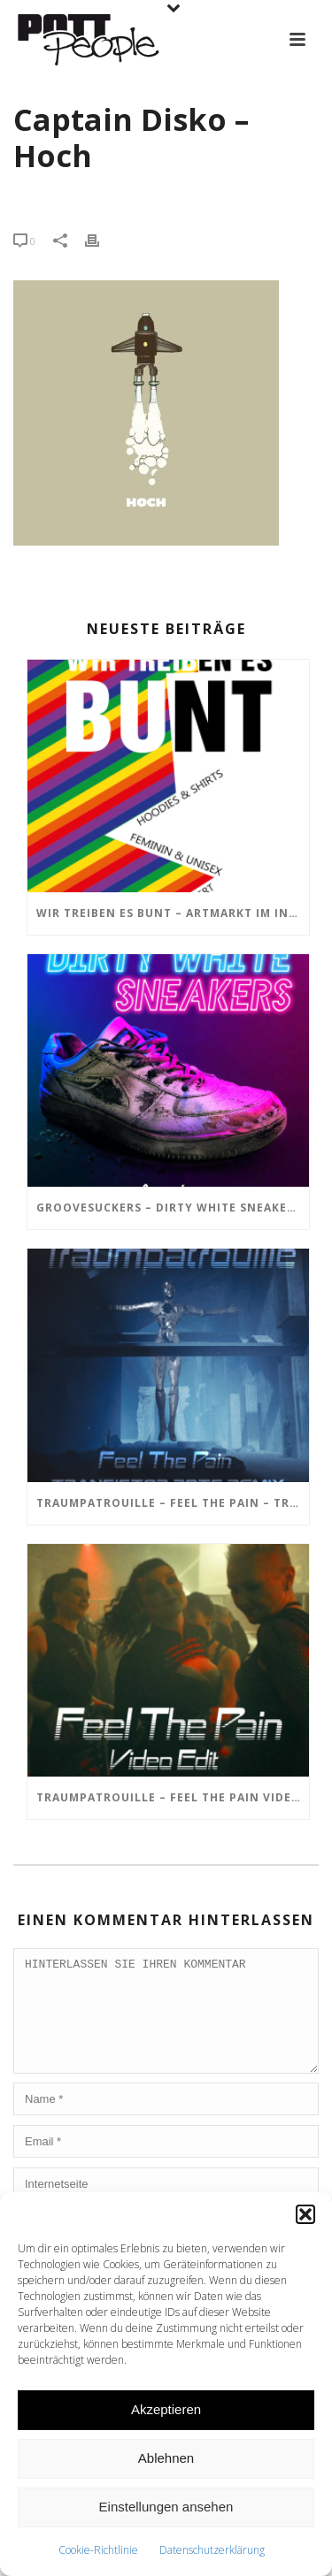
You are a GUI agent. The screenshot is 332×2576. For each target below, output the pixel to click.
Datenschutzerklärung (212, 2549)
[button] (305, 2214)
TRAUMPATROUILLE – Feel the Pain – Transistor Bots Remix (172, 1502)
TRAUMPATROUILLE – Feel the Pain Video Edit (172, 1797)
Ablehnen (166, 2457)
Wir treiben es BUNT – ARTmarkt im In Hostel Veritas (172, 913)
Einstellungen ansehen (166, 2506)
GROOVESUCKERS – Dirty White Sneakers (169, 1207)
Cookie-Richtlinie (98, 2549)
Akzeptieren (166, 2409)
